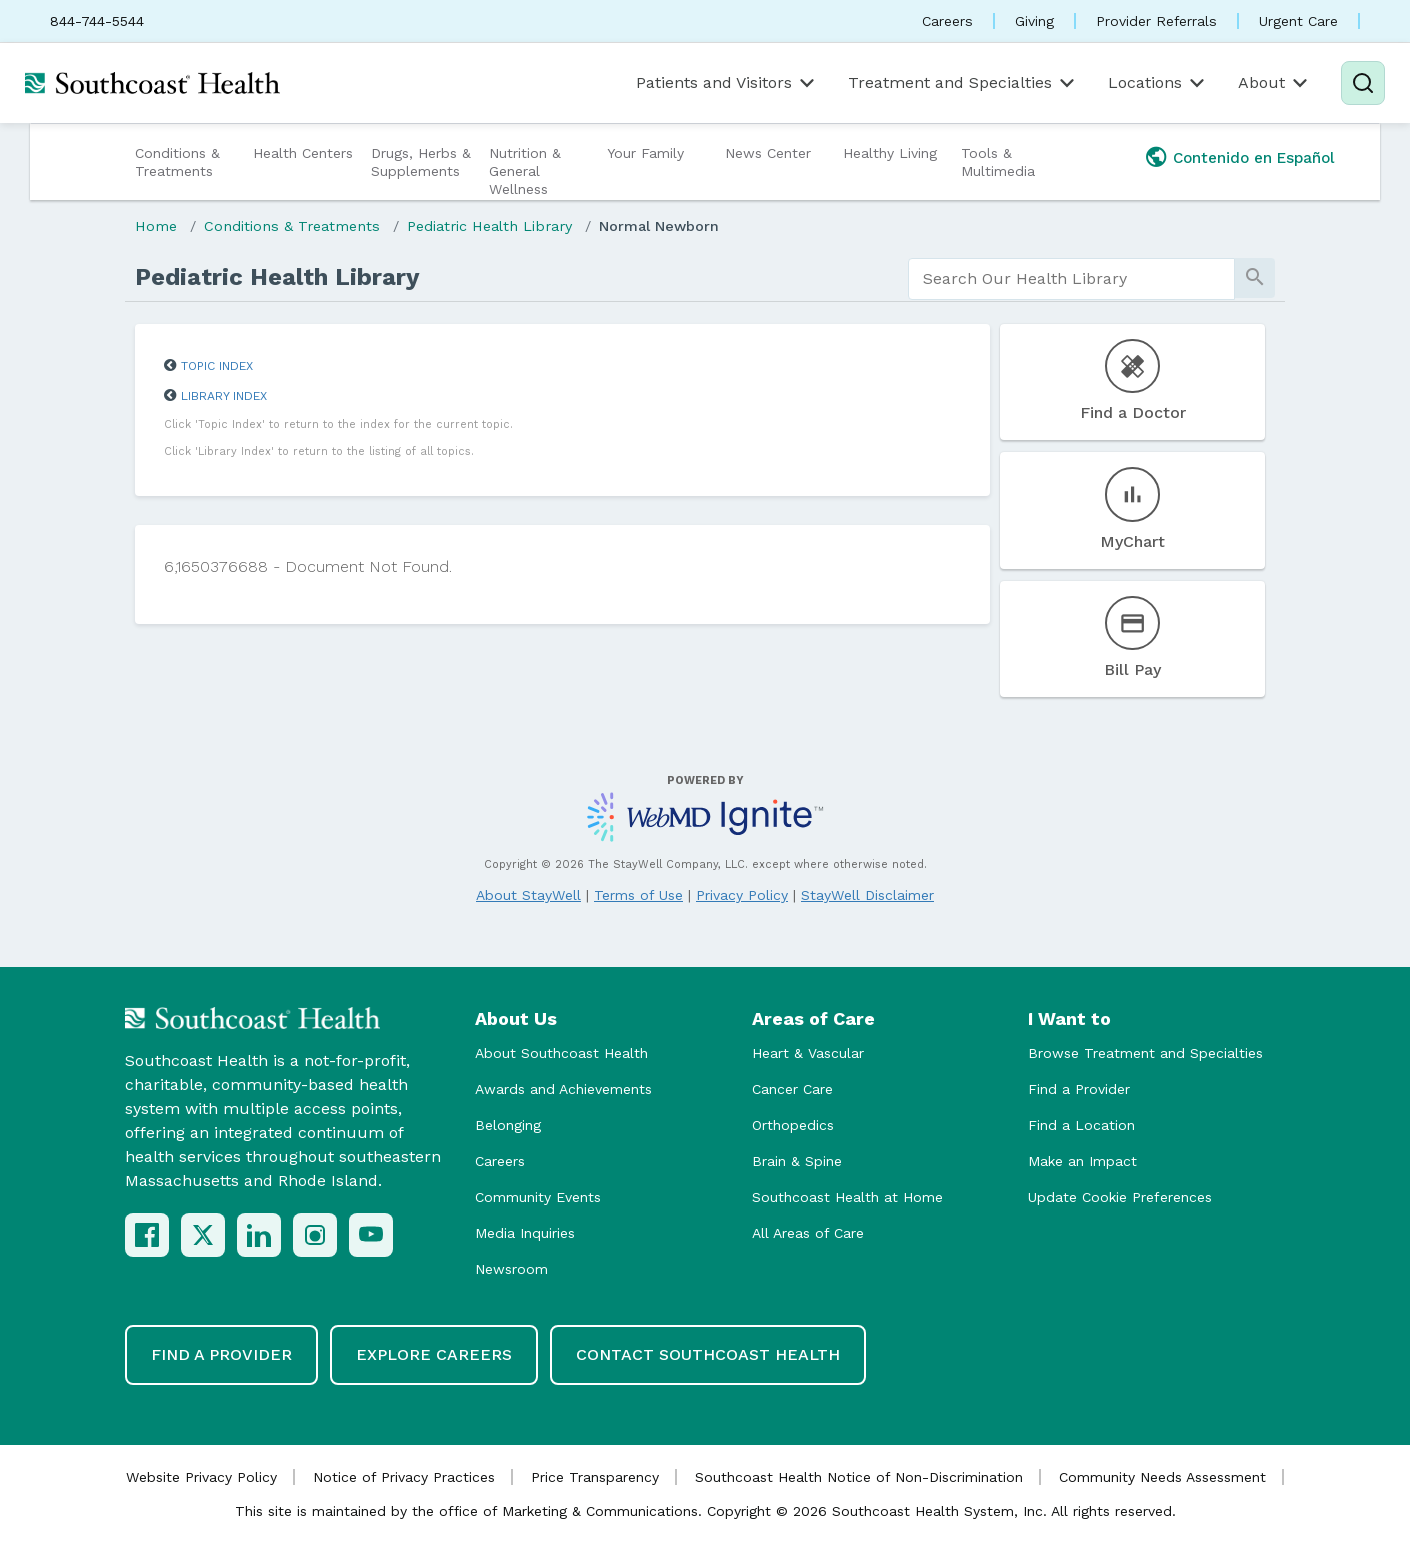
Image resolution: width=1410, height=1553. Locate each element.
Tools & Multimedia (998, 162)
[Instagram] (315, 1235)
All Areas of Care (808, 1233)
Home (156, 226)
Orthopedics (793, 1125)
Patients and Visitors (727, 83)
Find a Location (1081, 1125)
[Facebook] (147, 1235)
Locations (1158, 83)
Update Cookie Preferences (1120, 1197)
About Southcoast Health (561, 1053)
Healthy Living (890, 153)
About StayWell (528, 895)
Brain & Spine (797, 1161)
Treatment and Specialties (963, 83)
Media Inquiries (525, 1233)
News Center (768, 153)
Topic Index (217, 366)
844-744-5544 (97, 21)
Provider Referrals (1156, 21)
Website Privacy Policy (201, 1477)
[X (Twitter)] (203, 1235)
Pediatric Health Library (489, 226)
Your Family (645, 153)
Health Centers (303, 153)
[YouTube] (371, 1235)
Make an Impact (1082, 1161)
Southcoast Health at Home (847, 1197)
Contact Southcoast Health (708, 1354)
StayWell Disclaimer (867, 895)
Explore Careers (434, 1354)
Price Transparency (595, 1477)
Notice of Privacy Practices (404, 1477)
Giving (1034, 21)
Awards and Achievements (563, 1089)
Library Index (224, 396)
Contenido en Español (1254, 158)
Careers (947, 21)
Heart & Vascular (808, 1053)
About (1274, 83)
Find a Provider (1079, 1089)
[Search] (1363, 83)
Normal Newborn (659, 226)
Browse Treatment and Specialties (1145, 1053)
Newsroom (511, 1269)
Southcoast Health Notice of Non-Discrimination (859, 1477)
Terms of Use (638, 895)
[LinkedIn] (259, 1235)
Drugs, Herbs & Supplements (421, 162)
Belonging (508, 1125)
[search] (1071, 279)
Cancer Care (792, 1089)
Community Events (538, 1197)
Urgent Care (1298, 21)
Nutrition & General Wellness (525, 171)
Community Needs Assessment (1162, 1477)
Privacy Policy (742, 895)
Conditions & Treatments (177, 162)
